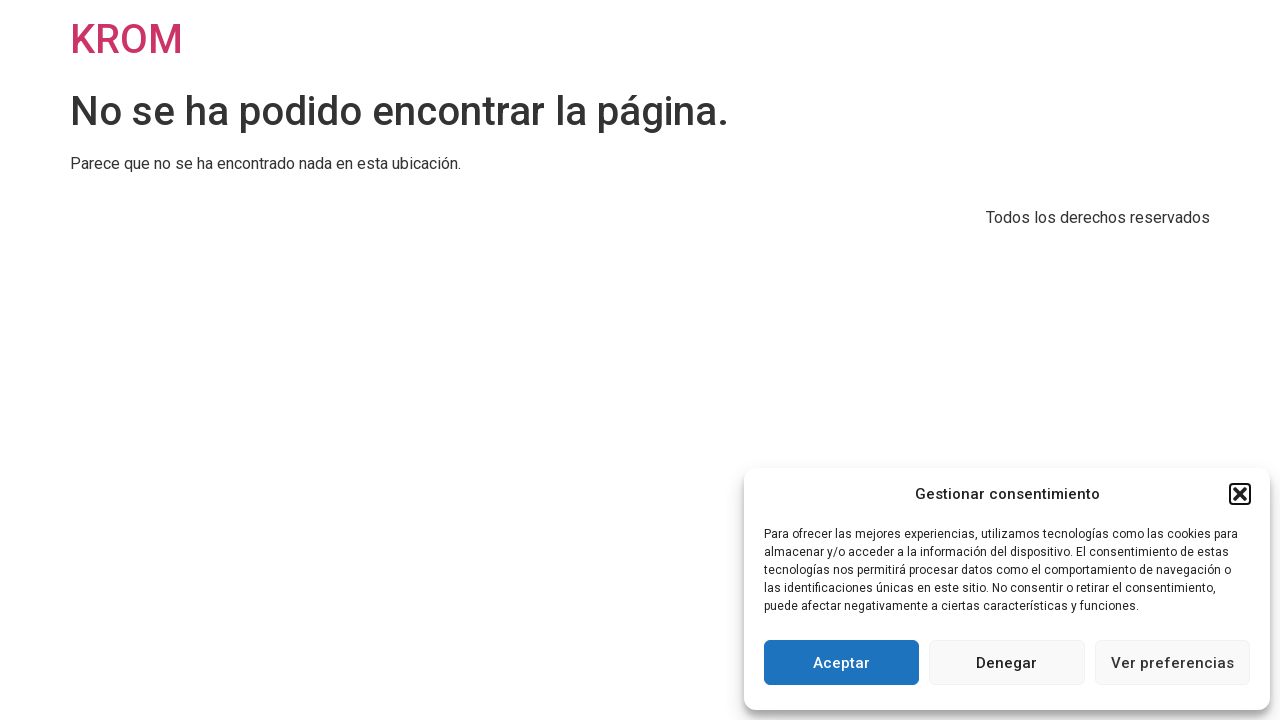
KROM (126, 39)
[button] (1240, 494)
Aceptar (841, 663)
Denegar (1006, 663)
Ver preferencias (1172, 663)
